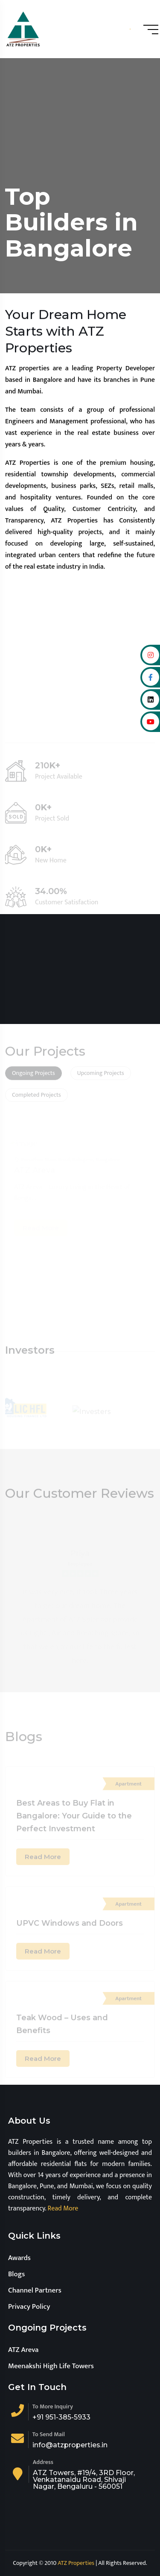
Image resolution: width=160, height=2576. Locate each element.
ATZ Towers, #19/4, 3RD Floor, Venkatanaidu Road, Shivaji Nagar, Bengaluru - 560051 (84, 2480)
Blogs (16, 2274)
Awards (19, 2258)
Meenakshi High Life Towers (51, 2366)
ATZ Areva (23, 2350)
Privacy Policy (29, 2307)
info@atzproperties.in (70, 2445)
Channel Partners (34, 2290)
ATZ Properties (76, 2563)
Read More (62, 2208)
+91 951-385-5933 (61, 2417)
